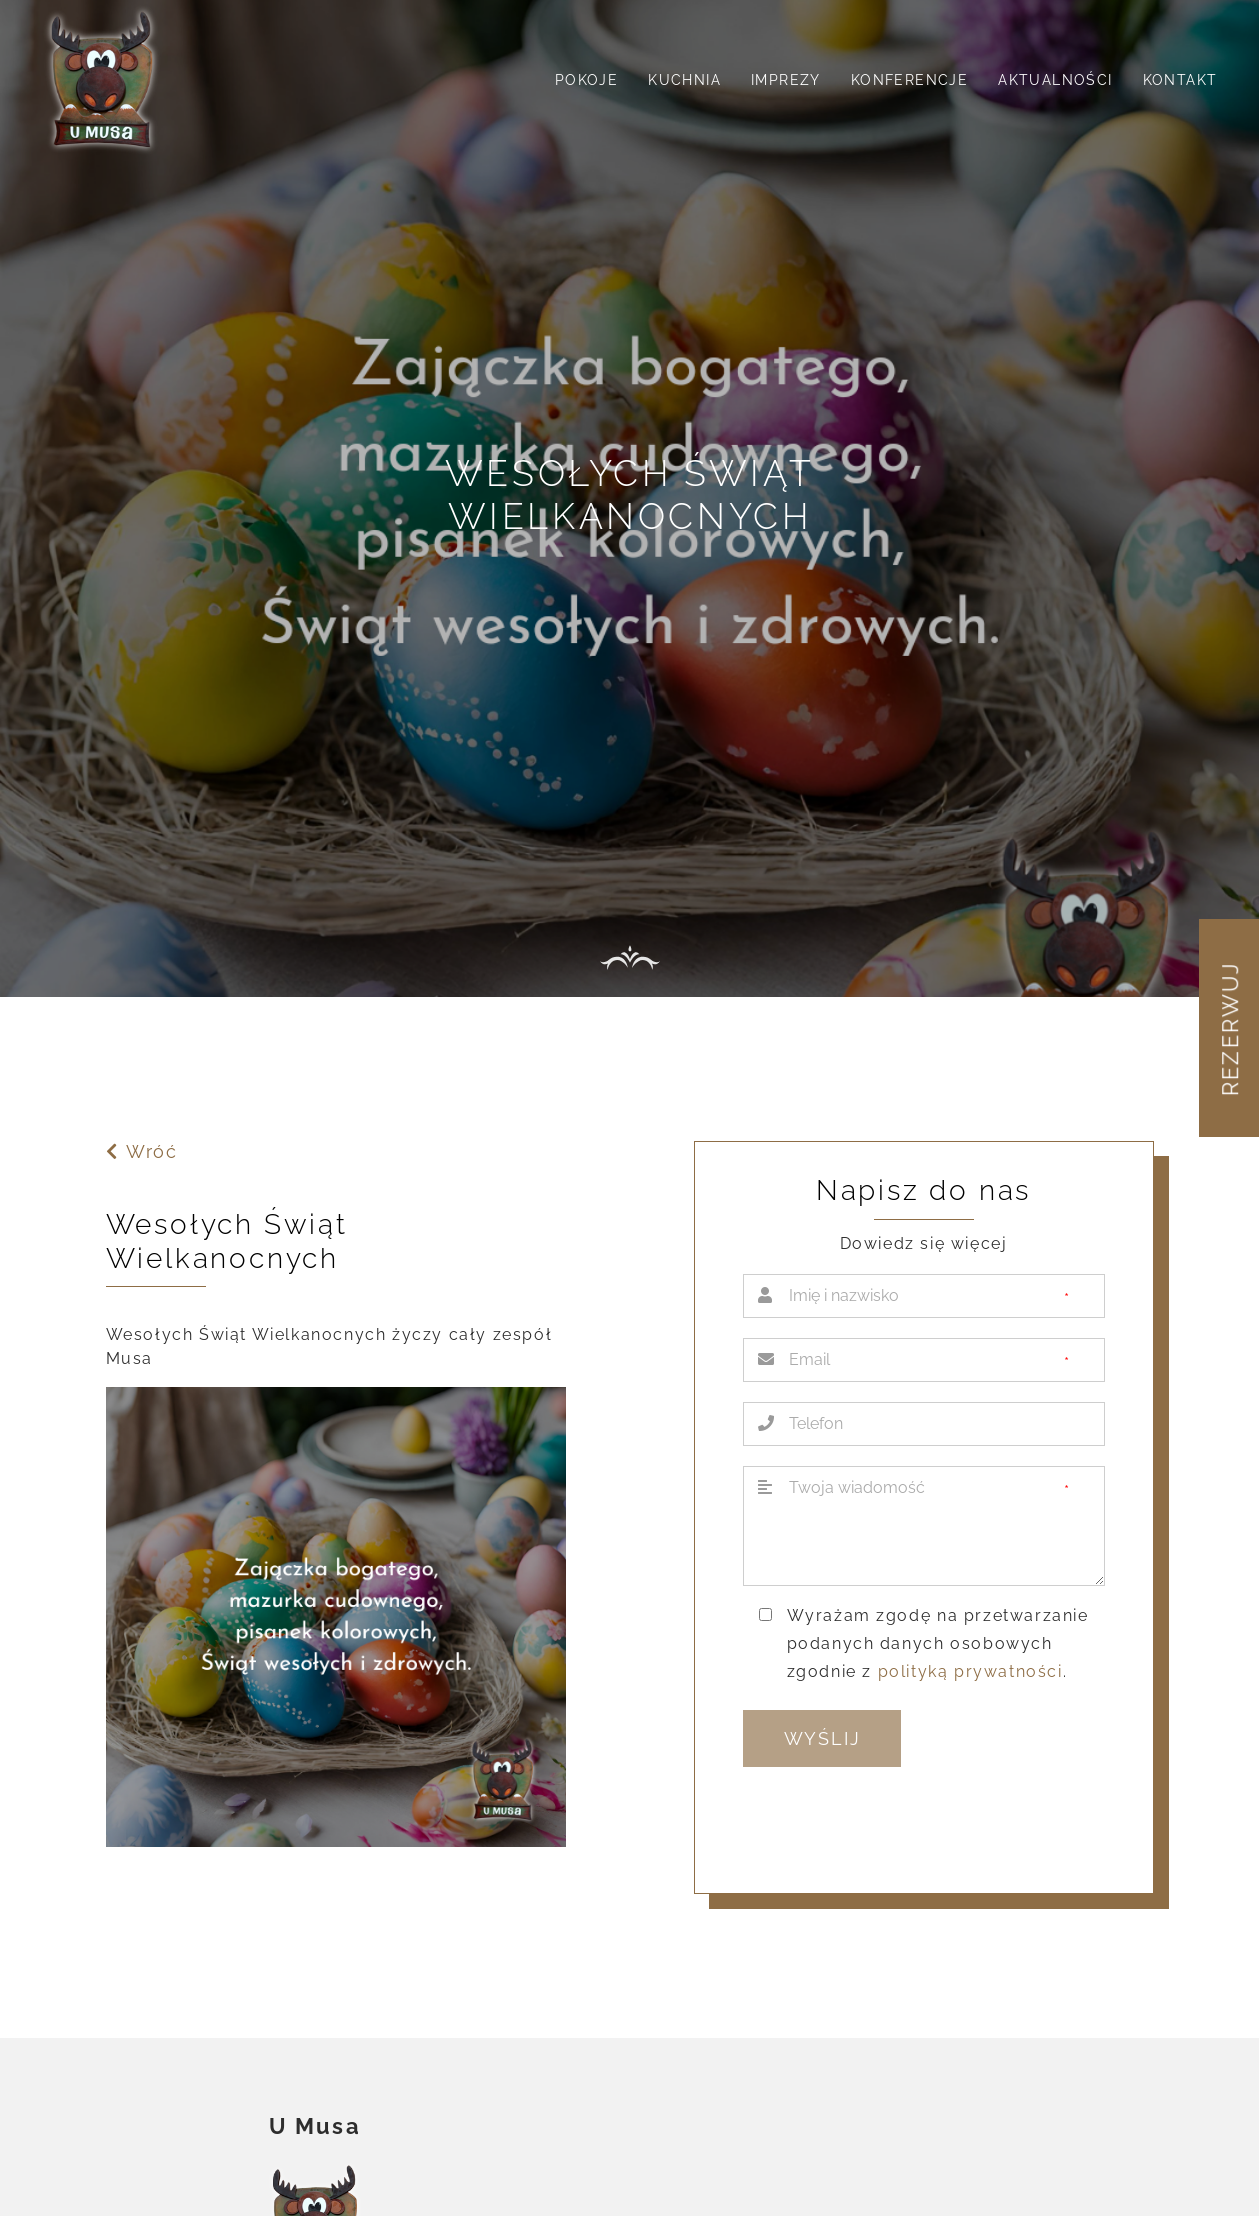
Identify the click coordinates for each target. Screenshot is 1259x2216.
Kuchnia (684, 80)
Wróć (141, 1151)
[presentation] (895, 1822)
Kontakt (1180, 80)
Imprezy (786, 80)
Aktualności (1055, 80)
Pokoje (586, 80)
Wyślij (822, 1738)
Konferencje (909, 80)
